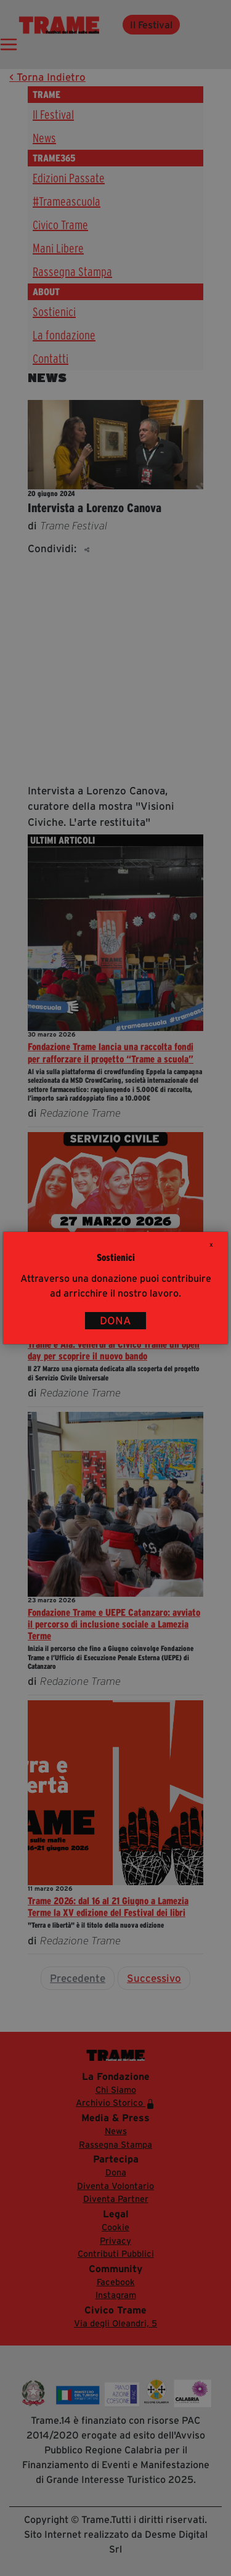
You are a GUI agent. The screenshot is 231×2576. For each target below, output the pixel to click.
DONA (115, 1320)
